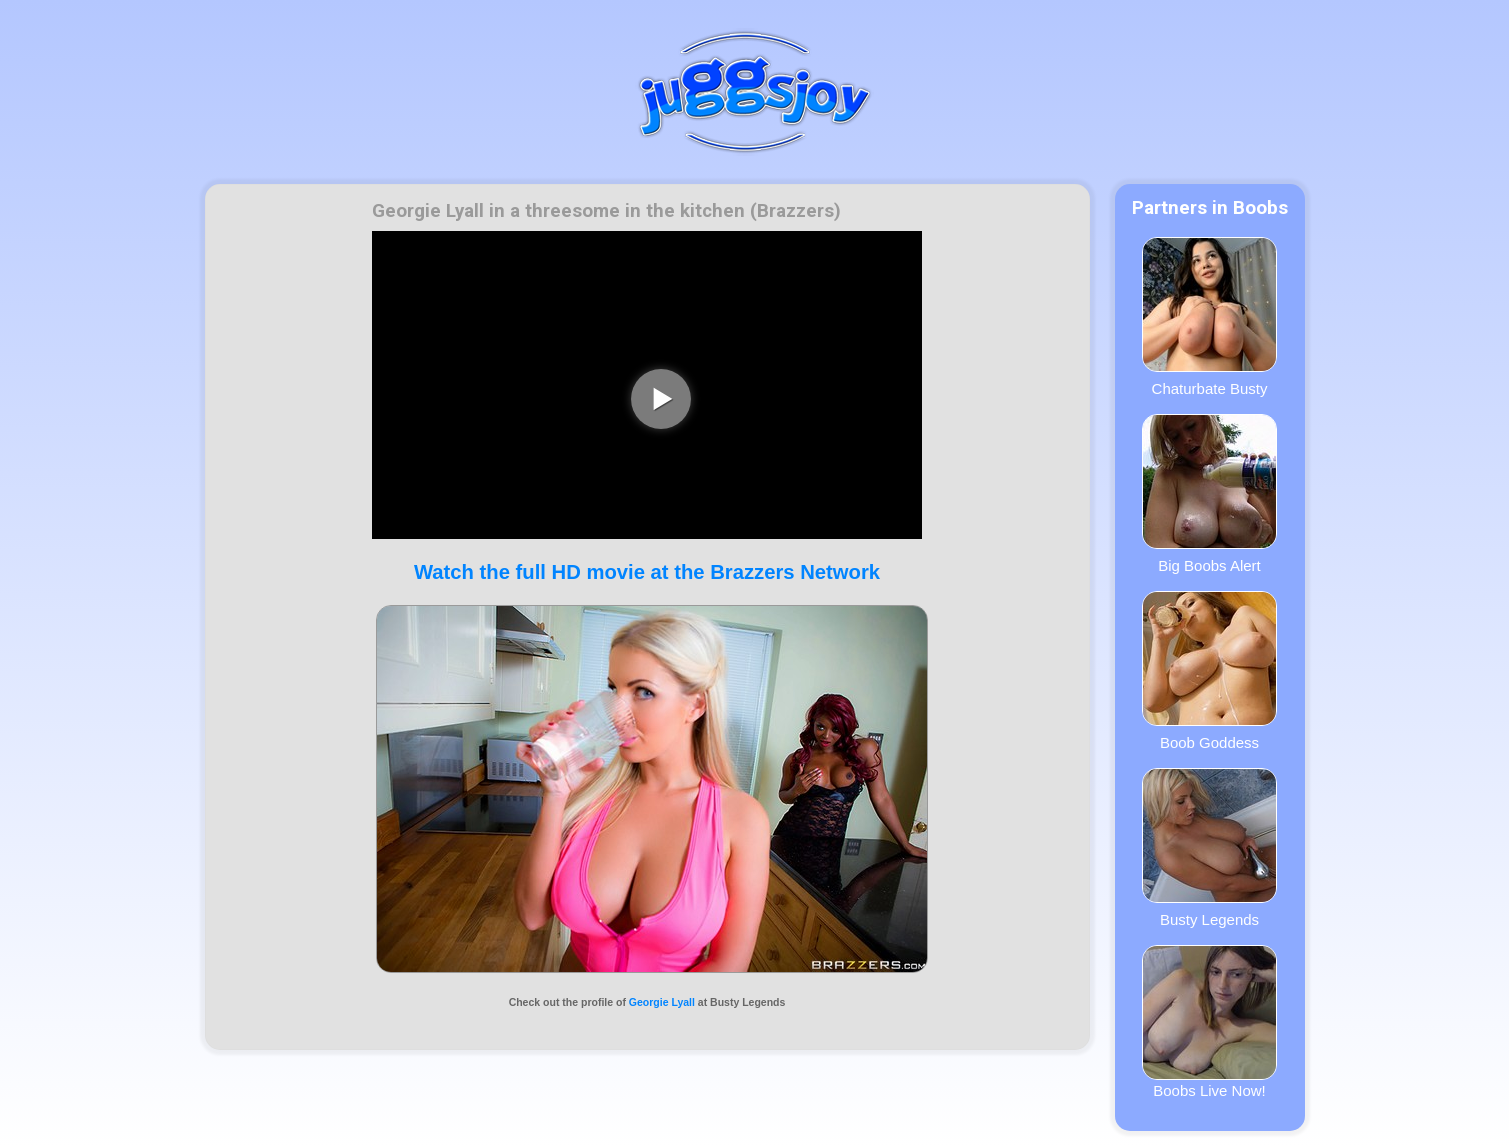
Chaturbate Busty (1209, 317)
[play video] (661, 399)
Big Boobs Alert (1209, 494)
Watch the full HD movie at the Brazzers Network (647, 572)
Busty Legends (1209, 848)
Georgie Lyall (662, 1002)
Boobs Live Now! (1209, 1022)
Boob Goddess (1209, 671)
